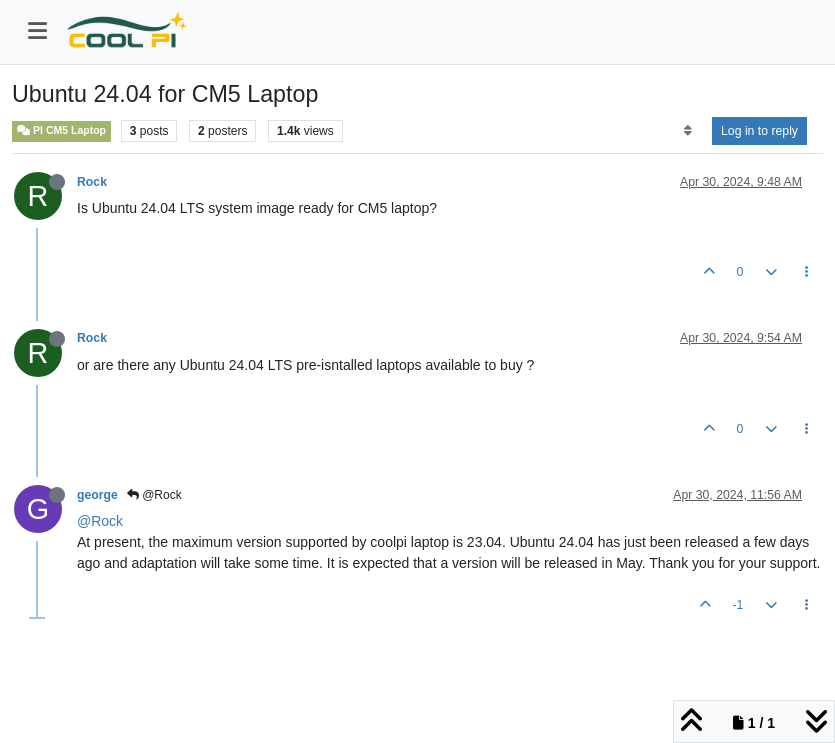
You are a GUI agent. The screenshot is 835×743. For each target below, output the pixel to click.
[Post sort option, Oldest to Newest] (687, 131)
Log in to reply (759, 131)
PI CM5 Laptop (61, 130)
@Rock (154, 495)
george (97, 495)
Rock (92, 182)
